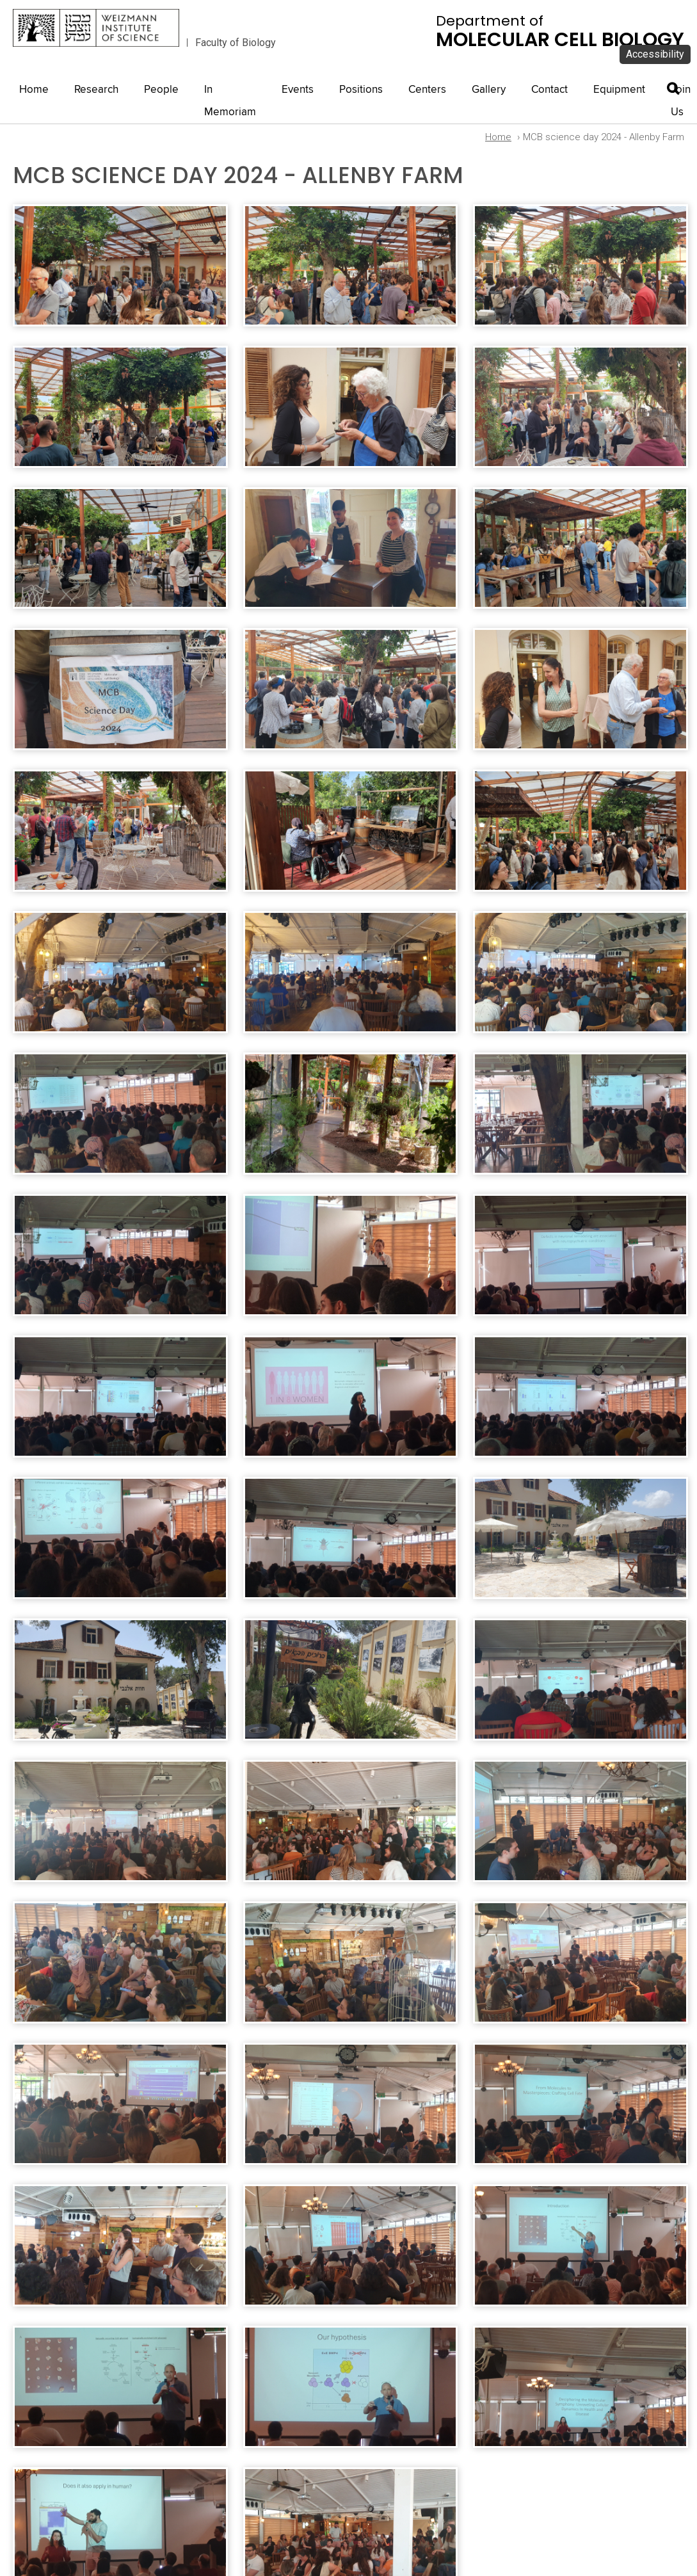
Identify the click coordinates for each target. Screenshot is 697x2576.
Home (34, 90)
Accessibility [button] (655, 54)
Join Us (681, 101)
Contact (549, 90)
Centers (427, 90)
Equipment (619, 90)
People (161, 90)
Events (298, 90)
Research (96, 90)
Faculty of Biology (235, 42)
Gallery (489, 90)
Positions (361, 90)
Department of (560, 31)
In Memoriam (230, 101)
